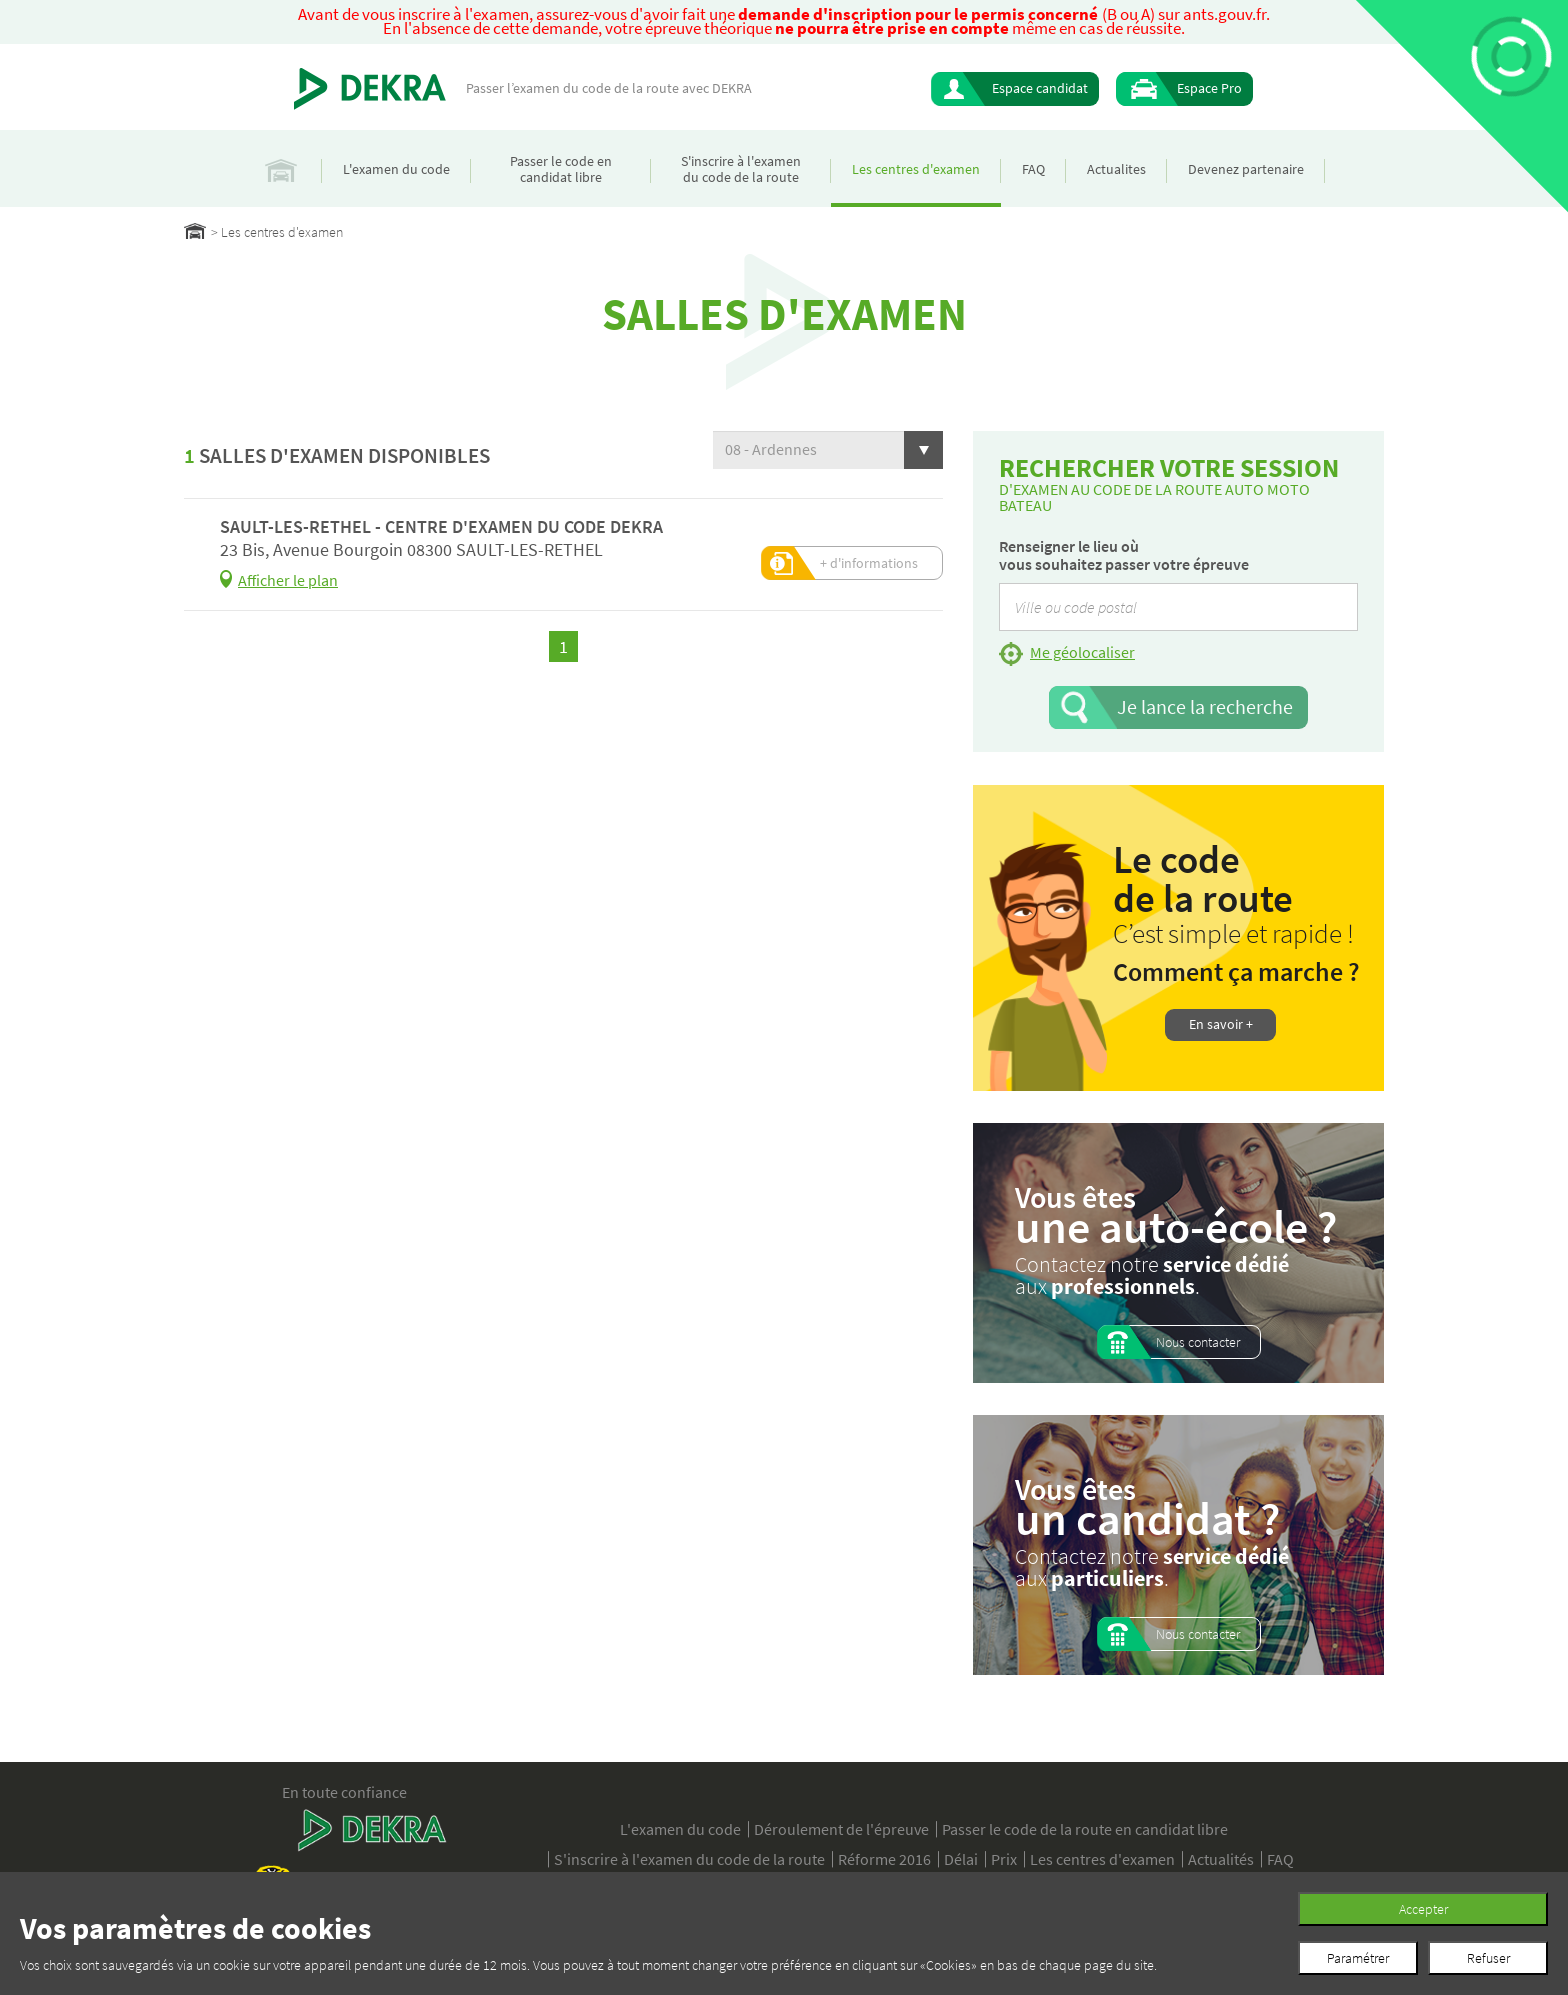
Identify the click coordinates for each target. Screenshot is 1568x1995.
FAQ (1033, 169)
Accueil (281, 168)
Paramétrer (1358, 1958)
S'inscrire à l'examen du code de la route (741, 169)
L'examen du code (396, 169)
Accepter (1423, 1909)
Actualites (1116, 169)
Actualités (1221, 1859)
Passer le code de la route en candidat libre (1085, 1829)
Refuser (1488, 1958)
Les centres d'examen (916, 169)
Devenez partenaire (1246, 169)
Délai (961, 1859)
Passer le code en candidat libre (561, 169)
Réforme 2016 (884, 1859)
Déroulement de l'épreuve (841, 1829)
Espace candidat (1040, 88)
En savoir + (1221, 1024)
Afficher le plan (288, 580)
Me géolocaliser (1082, 652)
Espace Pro (1209, 88)
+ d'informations (869, 563)
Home (195, 231)
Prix (1004, 1859)
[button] (828, 450)
